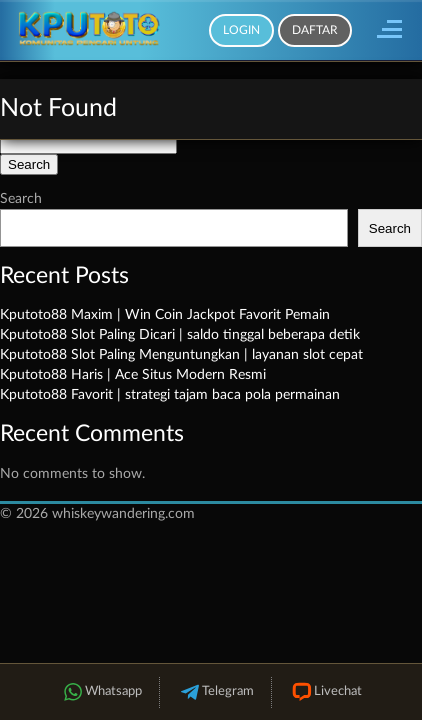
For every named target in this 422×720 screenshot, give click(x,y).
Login (241, 30)
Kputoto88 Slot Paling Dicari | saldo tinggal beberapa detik (180, 335)
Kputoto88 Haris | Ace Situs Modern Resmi (133, 375)
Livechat (325, 692)
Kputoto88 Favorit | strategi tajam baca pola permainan (170, 395)
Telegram (215, 692)
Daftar (315, 30)
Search (21, 199)
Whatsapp (101, 692)
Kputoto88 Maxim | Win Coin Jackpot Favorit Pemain (165, 315)
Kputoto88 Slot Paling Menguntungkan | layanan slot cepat (181, 355)
